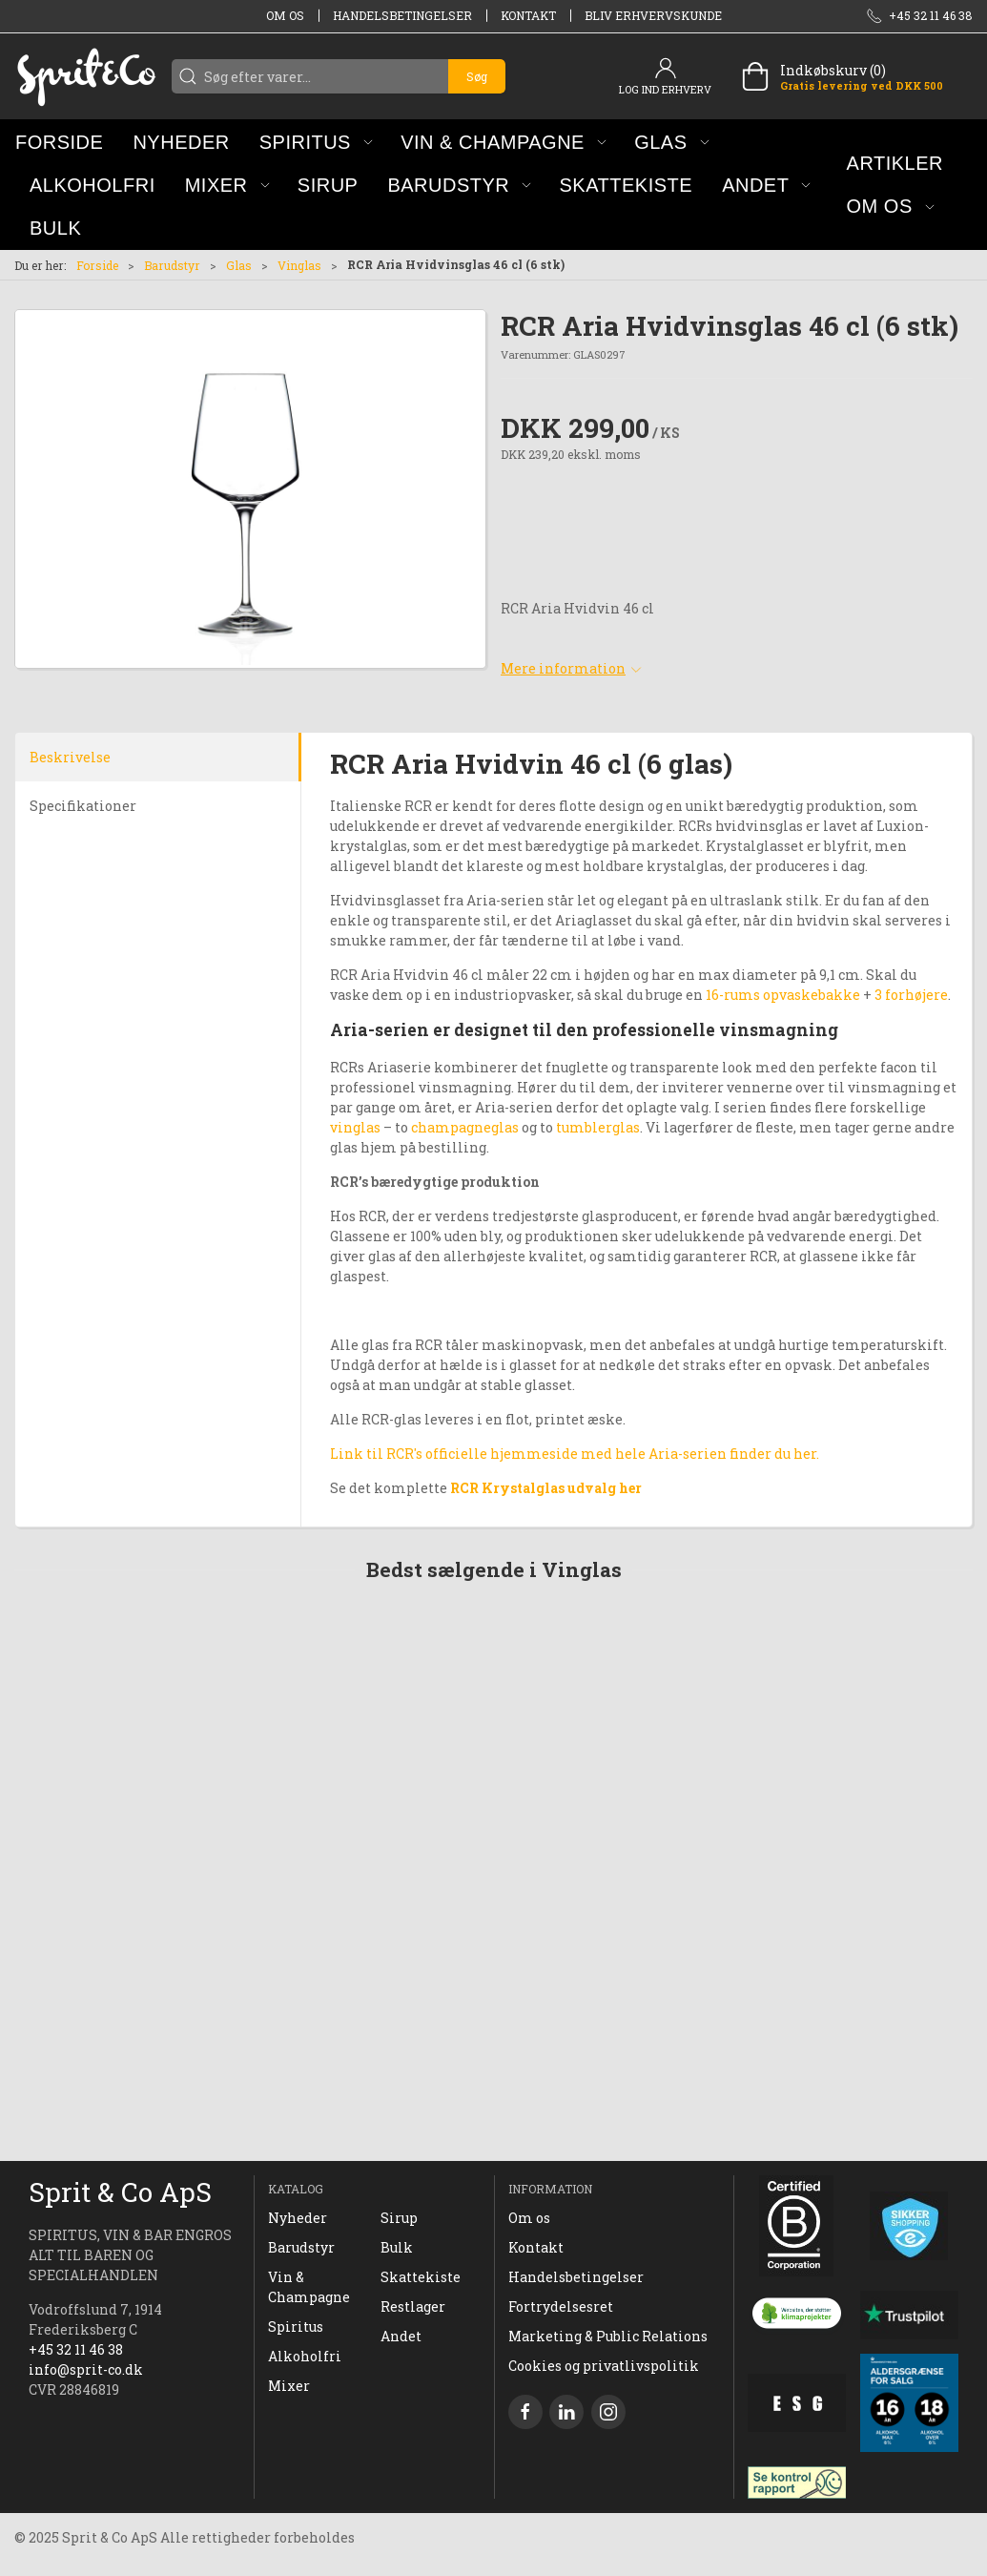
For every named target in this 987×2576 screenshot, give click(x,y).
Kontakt (528, 15)
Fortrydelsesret (560, 2306)
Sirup (399, 2218)
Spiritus (295, 2326)
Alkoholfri (304, 2356)
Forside (97, 265)
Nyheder (297, 2218)
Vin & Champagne (309, 2287)
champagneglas (465, 1127)
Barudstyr (172, 265)
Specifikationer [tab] (83, 806)
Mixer (289, 2386)
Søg (476, 76)
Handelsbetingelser (402, 15)
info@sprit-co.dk (86, 2369)
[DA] (85, 76)
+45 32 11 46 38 (76, 2349)
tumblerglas (598, 1127)
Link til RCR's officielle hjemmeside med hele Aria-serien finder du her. (574, 1453)
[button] (316, 141)
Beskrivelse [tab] (70, 757)
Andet (401, 2336)
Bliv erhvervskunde (653, 15)
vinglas (355, 1127)
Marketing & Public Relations (608, 2336)
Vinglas (299, 265)
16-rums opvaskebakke (783, 995)
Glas (239, 265)
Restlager (412, 2306)
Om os (285, 15)
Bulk (396, 2247)
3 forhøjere (910, 995)
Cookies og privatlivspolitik (603, 2366)
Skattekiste (420, 2277)
